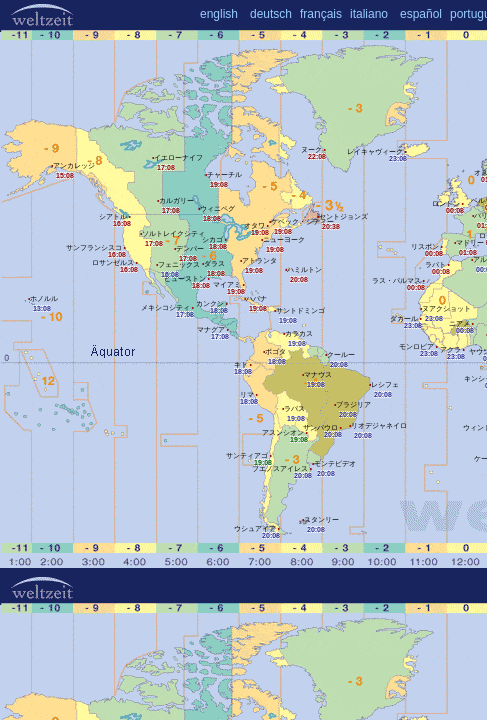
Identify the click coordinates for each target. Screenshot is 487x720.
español (421, 14)
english (219, 14)
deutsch (271, 14)
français (321, 14)
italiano (369, 14)
